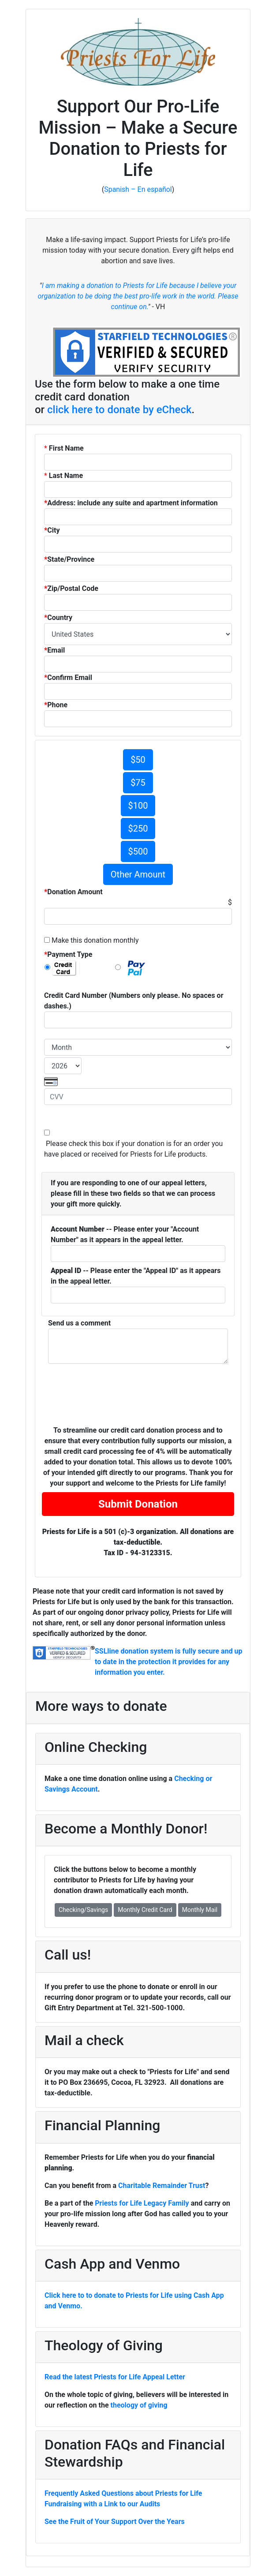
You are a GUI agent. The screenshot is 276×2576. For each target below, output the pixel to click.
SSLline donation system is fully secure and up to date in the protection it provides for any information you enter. (168, 1661)
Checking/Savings (83, 1909)
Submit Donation (138, 1504)
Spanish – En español (138, 189)
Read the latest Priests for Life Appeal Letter (115, 2377)
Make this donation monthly (94, 940)
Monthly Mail (199, 1909)
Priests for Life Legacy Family (142, 2203)
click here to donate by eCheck (119, 409)
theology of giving (139, 2405)
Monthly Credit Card (145, 1909)
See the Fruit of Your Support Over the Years (115, 2521)
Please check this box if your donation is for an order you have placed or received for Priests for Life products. (133, 1148)
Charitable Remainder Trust (161, 2185)
